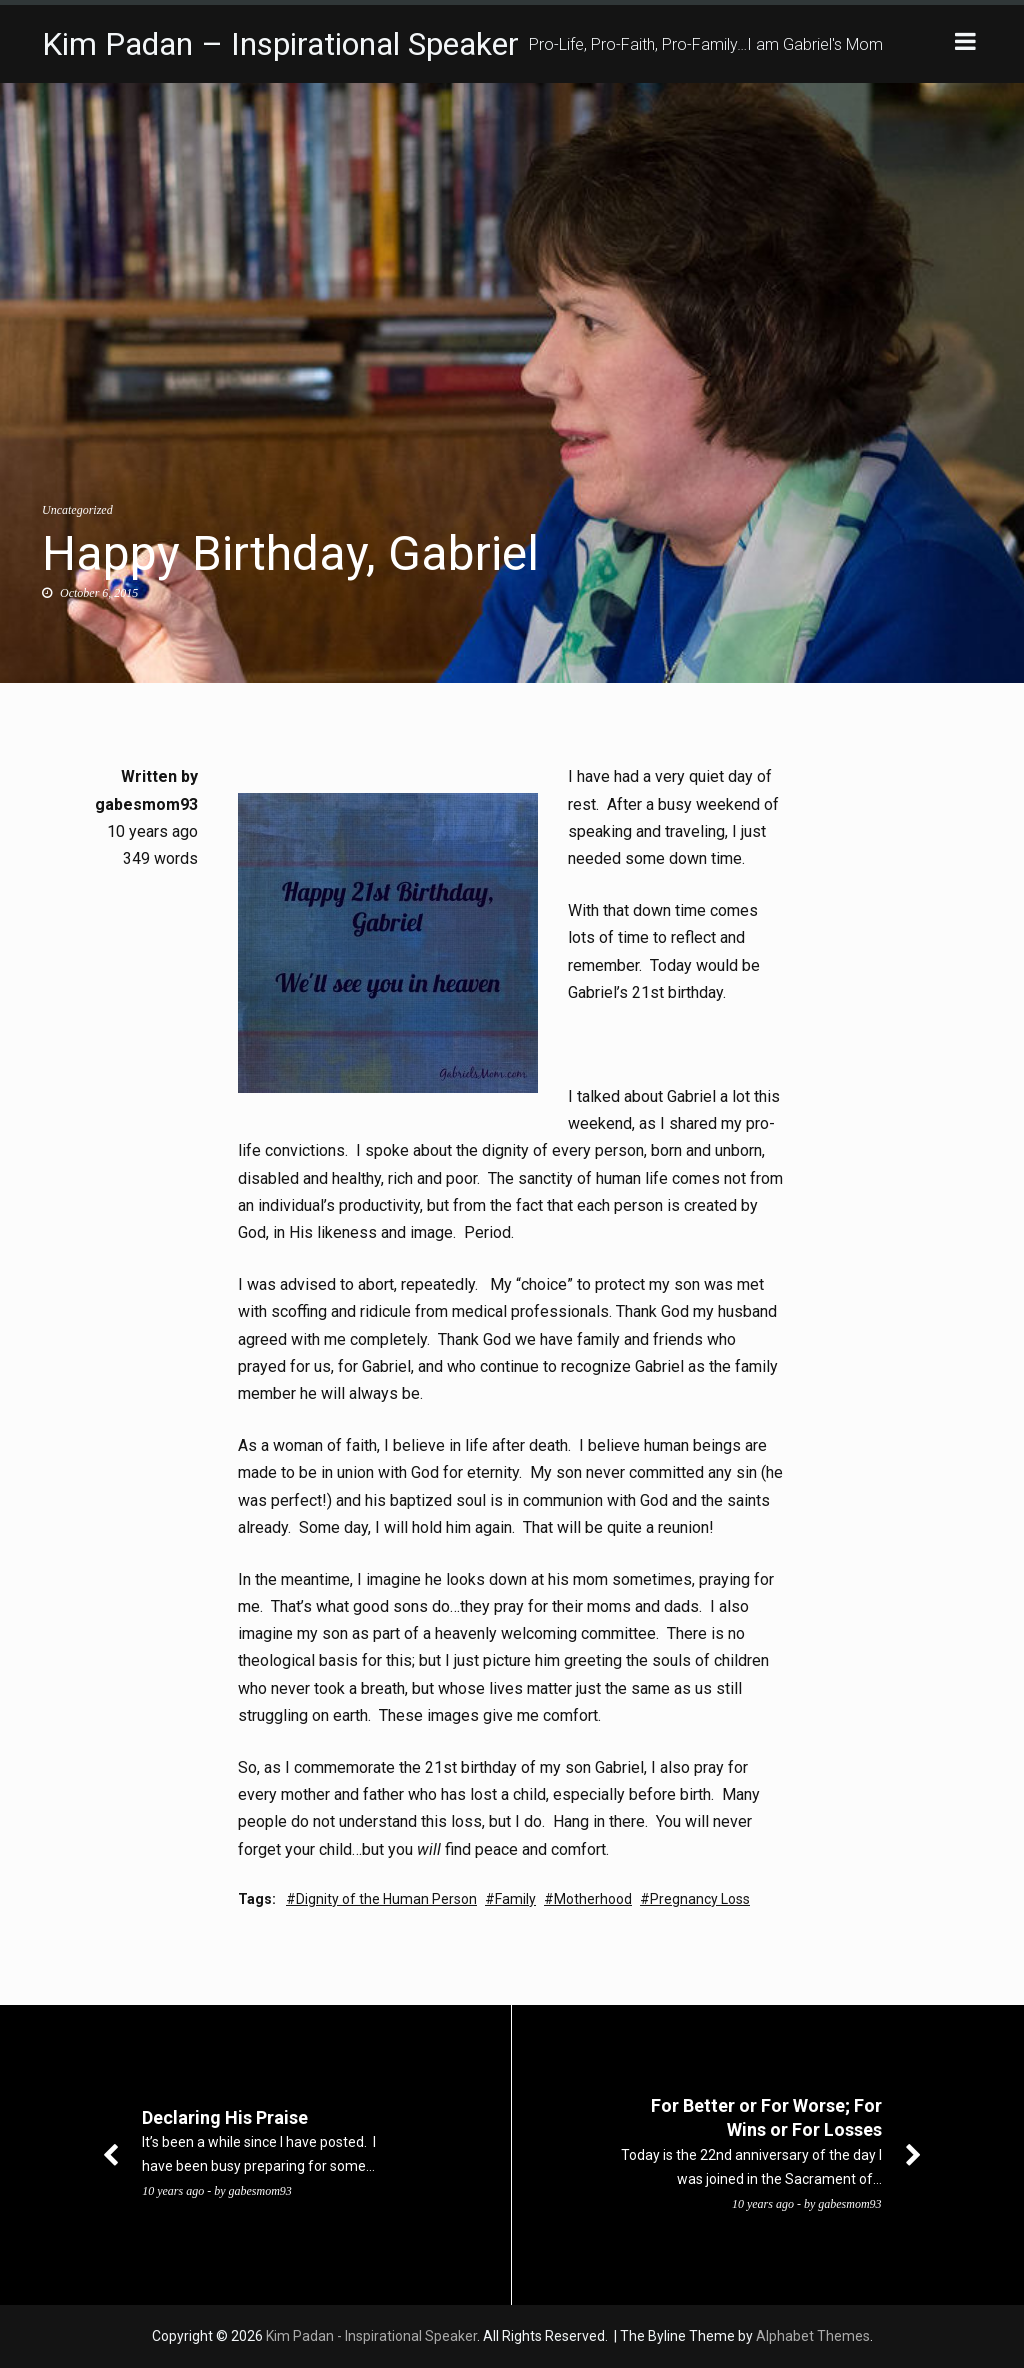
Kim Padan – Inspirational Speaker (280, 44)
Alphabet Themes (813, 2336)
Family (515, 1899)
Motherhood (593, 1899)
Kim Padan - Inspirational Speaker (371, 2336)
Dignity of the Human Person (386, 1899)
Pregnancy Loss (700, 1899)
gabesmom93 (146, 804)
